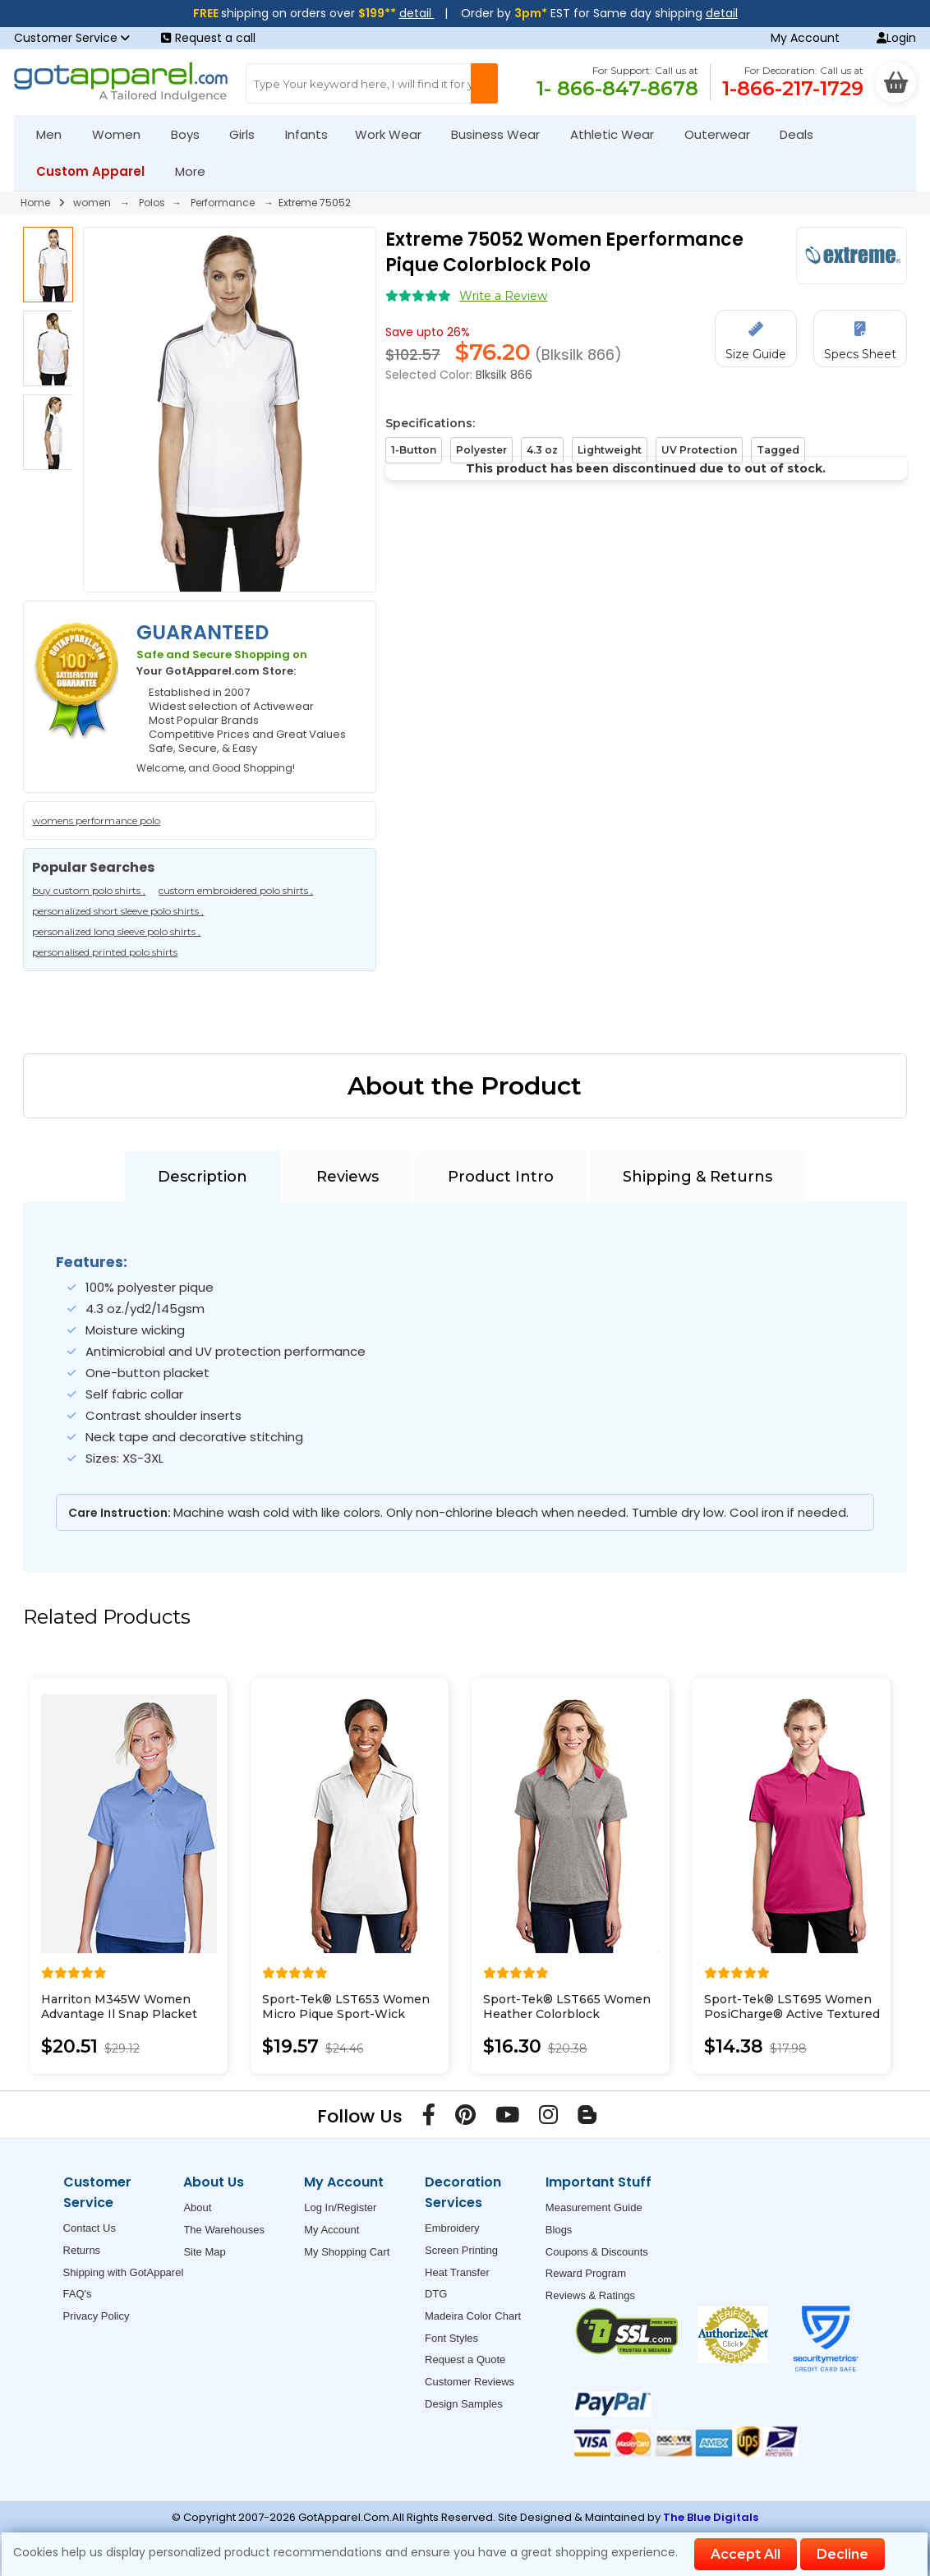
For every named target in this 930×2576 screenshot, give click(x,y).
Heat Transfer (457, 2272)
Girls (249, 134)
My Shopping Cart (346, 2252)
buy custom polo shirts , (88, 890)
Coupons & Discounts (597, 2252)
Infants (311, 134)
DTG (436, 2294)
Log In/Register (340, 2207)
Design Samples (464, 2404)
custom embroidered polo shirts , (236, 890)
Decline (842, 2554)
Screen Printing (461, 2250)
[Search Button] (485, 83)
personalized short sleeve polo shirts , (118, 911)
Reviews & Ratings (590, 2295)
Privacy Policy (96, 2316)
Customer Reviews (469, 2382)
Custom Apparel (97, 171)
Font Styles (451, 2338)
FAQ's (77, 2294)
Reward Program (586, 2273)
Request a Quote (465, 2359)
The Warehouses (224, 2229)
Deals (796, 134)
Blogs (559, 2229)
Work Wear (395, 134)
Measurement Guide (594, 2207)
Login (896, 38)
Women (123, 134)
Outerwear (724, 134)
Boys (192, 134)
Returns (82, 2250)
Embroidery (452, 2228)
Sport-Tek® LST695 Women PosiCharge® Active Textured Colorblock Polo (792, 2014)
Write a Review (503, 295)
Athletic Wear (619, 134)
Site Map (204, 2252)
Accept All (745, 2554)
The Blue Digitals (710, 2517)
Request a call (208, 38)
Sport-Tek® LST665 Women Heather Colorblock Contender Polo (567, 2014)
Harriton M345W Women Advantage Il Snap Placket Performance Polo (119, 2014)
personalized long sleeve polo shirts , (116, 931)
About (197, 2207)
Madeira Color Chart (473, 2316)
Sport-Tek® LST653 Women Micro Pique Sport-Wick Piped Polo (346, 2014)
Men (56, 134)
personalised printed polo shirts (104, 952)
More (197, 171)
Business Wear (502, 134)
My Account (805, 38)
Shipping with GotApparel (123, 2272)
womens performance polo (96, 820)
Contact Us (89, 2228)
